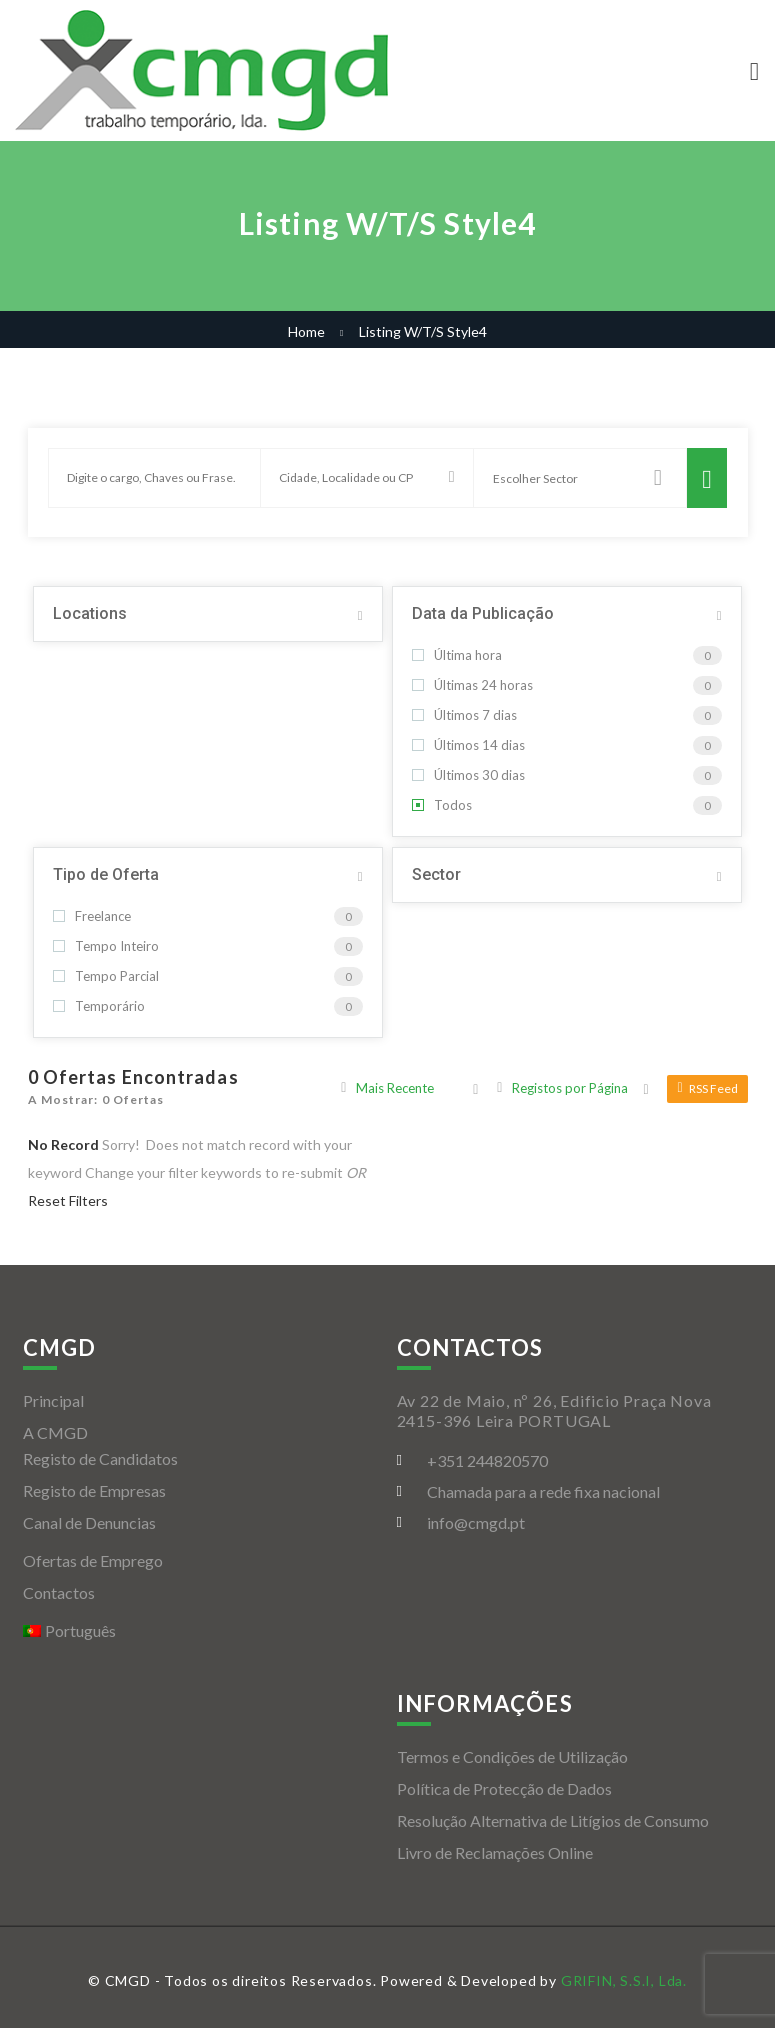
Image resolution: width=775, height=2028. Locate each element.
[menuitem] (200, 1631)
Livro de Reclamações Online (495, 1852)
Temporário (99, 1006)
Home (306, 331)
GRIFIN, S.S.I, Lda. (624, 1980)
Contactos (59, 1592)
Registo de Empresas (94, 1490)
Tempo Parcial (106, 976)
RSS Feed (707, 1088)
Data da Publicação (483, 613)
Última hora (457, 655)
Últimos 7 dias (464, 715)
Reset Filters (68, 1200)
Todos (442, 805)
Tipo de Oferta (106, 874)
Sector (436, 874)
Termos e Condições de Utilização (512, 1756)
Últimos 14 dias (468, 745)
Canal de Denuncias (89, 1522)
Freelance (92, 916)
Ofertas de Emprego (93, 1560)
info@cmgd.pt (476, 1522)
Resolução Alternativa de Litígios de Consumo (553, 1820)
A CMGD (55, 1432)
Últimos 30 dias (468, 775)
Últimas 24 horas (472, 685)
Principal (53, 1400)
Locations (90, 613)
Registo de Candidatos (100, 1458)
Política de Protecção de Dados (504, 1788)
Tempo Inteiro (106, 946)
